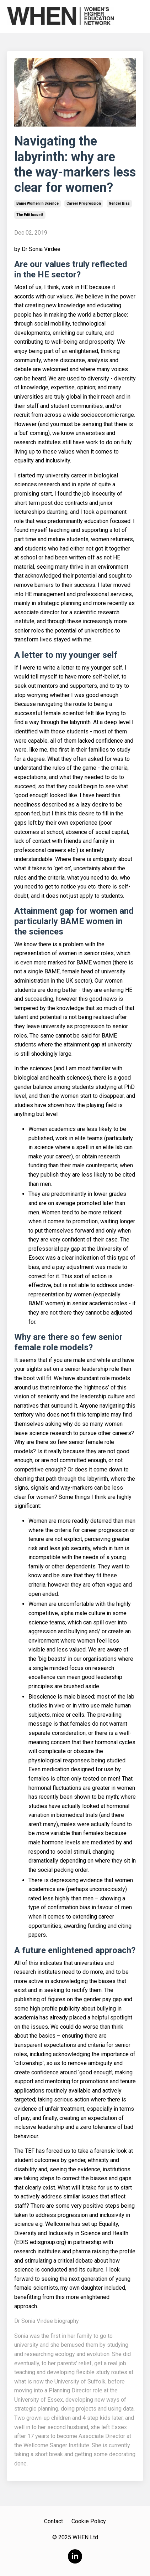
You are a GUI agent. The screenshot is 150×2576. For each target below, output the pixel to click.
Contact (53, 2521)
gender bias (119, 203)
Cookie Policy (88, 2521)
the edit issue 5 (29, 215)
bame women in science (37, 203)
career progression (83, 203)
